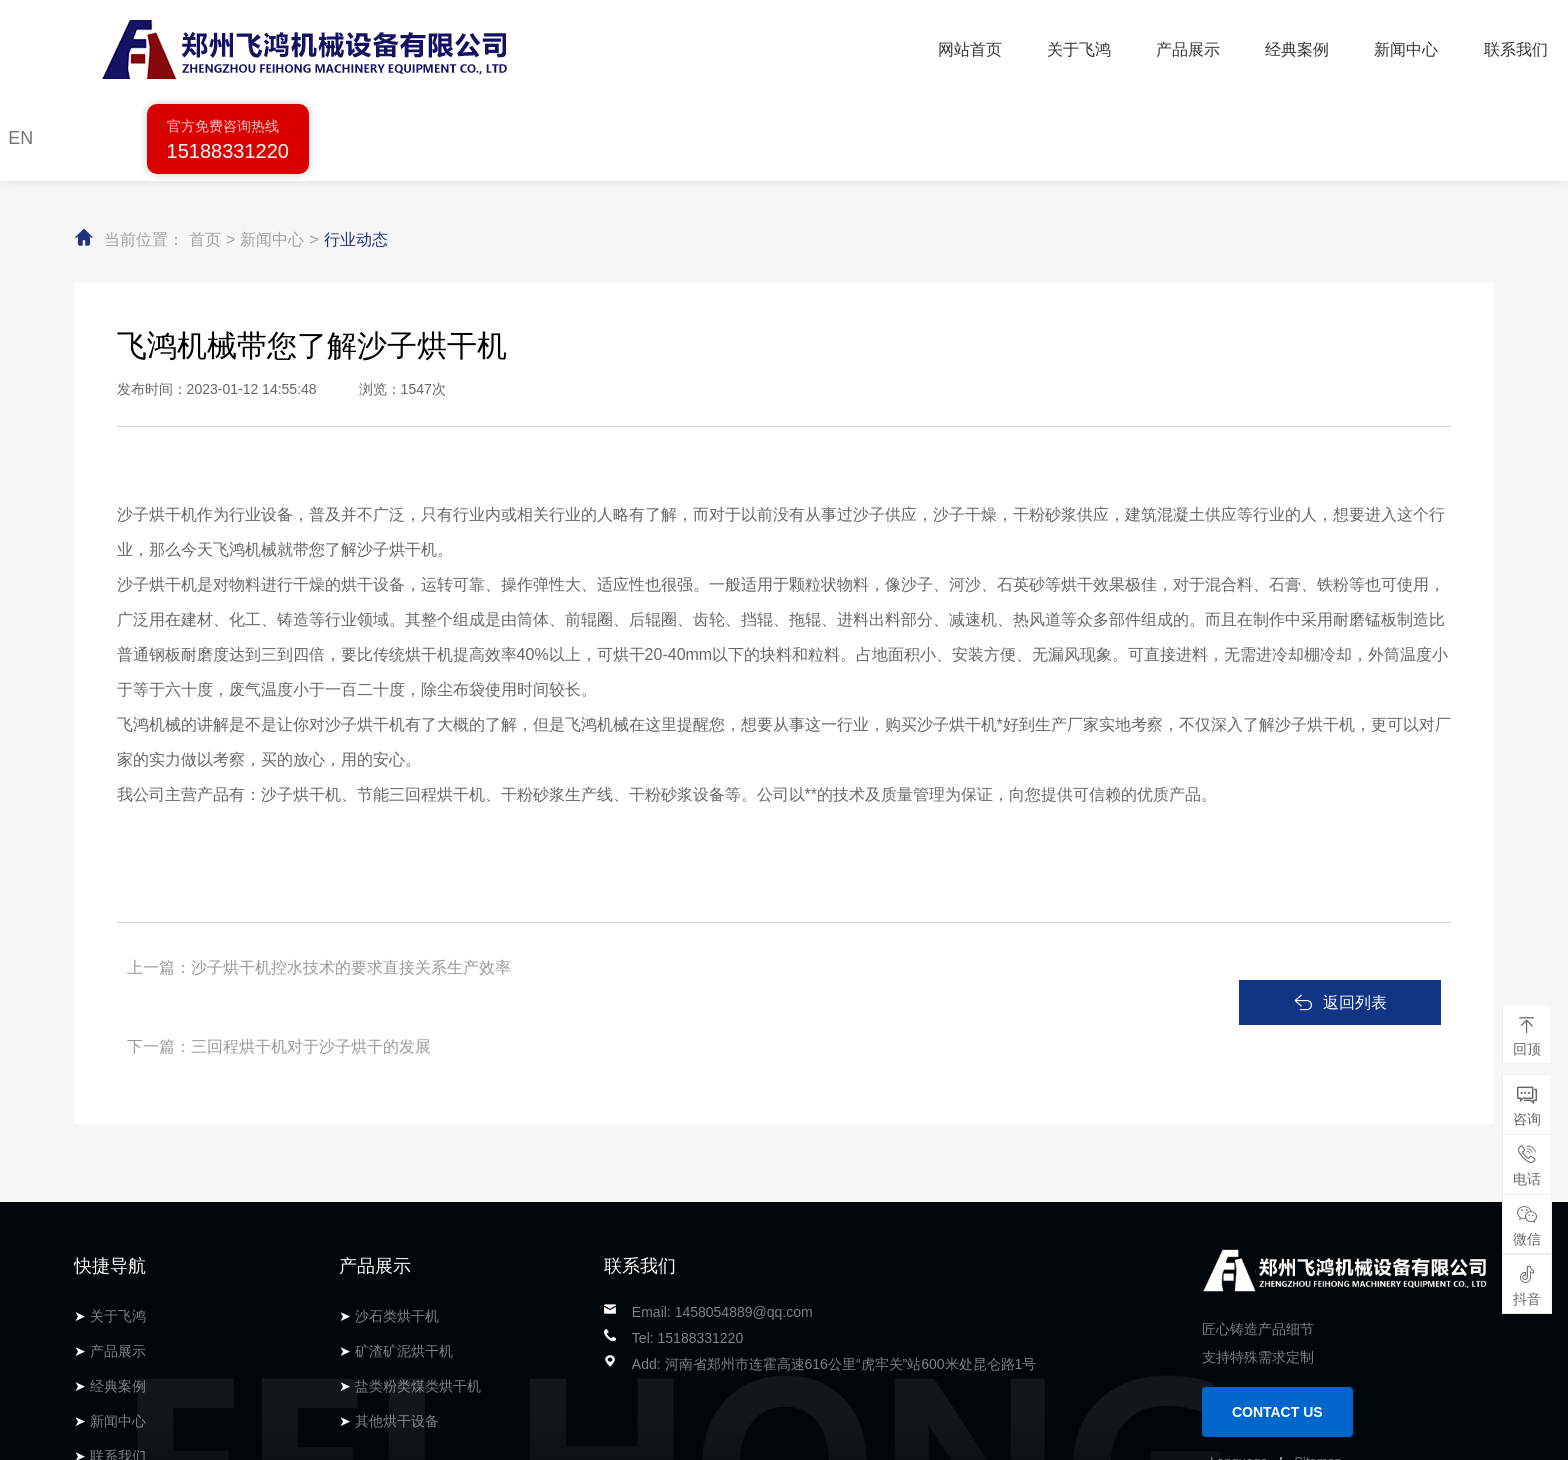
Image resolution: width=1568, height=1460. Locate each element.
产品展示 (795, 45)
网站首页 (577, 45)
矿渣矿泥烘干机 (404, 1194)
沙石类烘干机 (397, 1159)
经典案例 (904, 45)
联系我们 (1121, 45)
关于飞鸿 (686, 45)
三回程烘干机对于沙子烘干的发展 (802, 878)
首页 (205, 150)
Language (1239, 1304)
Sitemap (1318, 1304)
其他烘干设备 (397, 1264)
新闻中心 (1013, 45)
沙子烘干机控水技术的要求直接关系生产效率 (351, 878)
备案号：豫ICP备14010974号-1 (396, 1435)
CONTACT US (1277, 1255)
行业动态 (356, 150)
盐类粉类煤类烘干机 (418, 1229)
